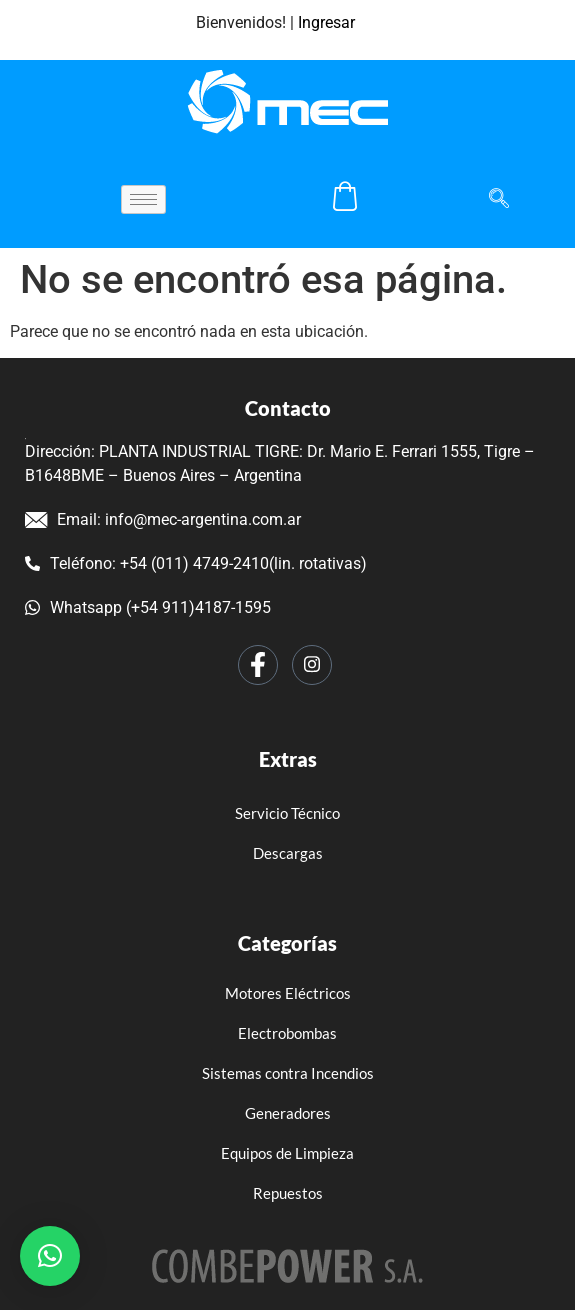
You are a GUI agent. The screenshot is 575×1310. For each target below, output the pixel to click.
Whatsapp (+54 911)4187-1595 (148, 607)
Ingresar (326, 22)
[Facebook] (258, 665)
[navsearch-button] (489, 200)
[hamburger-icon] (143, 199)
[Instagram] (312, 665)
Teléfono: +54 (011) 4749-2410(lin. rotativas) (196, 563)
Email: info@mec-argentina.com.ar (163, 519)
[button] (50, 1256)
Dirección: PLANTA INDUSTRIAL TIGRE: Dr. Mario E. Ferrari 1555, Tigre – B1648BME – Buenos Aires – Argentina (280, 461)
